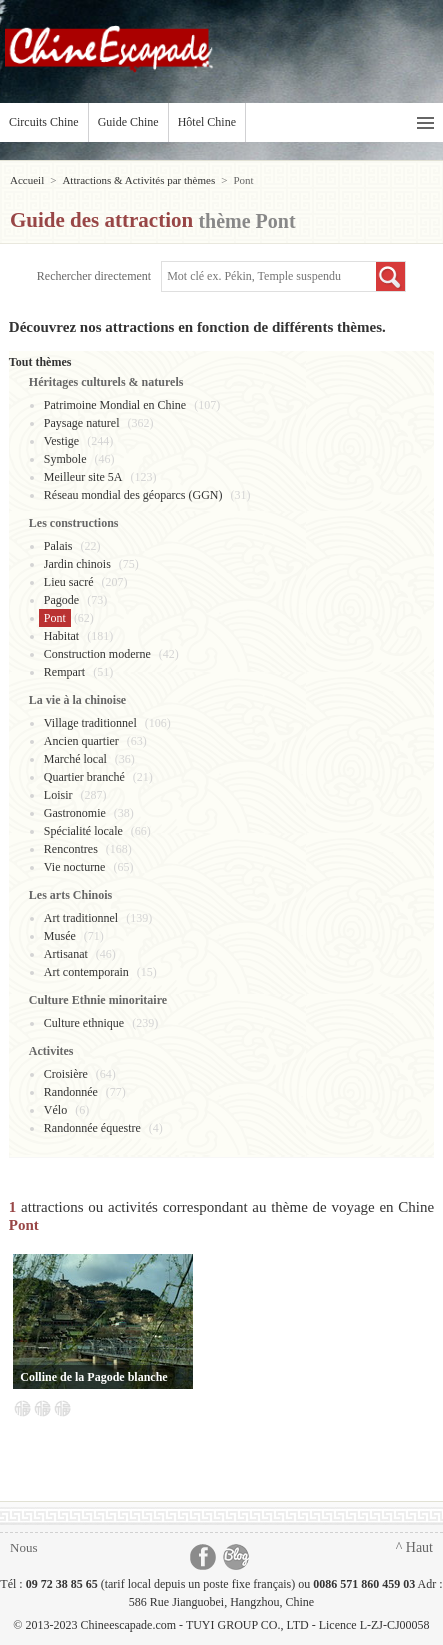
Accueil (27, 180)
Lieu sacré (69, 582)
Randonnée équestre (92, 1128)
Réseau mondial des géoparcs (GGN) (133, 495)
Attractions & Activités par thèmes (138, 180)
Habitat (61, 636)
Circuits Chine (44, 122)
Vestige (61, 441)
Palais (58, 546)
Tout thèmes (40, 362)
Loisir (58, 795)
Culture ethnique (84, 1023)
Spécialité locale (83, 831)
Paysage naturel (82, 423)
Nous (23, 1547)
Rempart (64, 672)
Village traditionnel (90, 723)
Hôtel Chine (207, 122)
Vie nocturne (75, 867)
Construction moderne (97, 654)
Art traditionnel (81, 918)
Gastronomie (75, 813)
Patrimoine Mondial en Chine (115, 405)
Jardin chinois (77, 564)
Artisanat (66, 954)
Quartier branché (84, 777)
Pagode (61, 600)
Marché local (75, 759)
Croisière (66, 1074)
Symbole (65, 459)
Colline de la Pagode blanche (93, 1377)
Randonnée (71, 1092)
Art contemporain (86, 972)
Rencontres (71, 849)
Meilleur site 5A (83, 477)
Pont (55, 618)
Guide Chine (128, 122)
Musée (60, 936)
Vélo (55, 1110)
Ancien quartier (81, 741)
